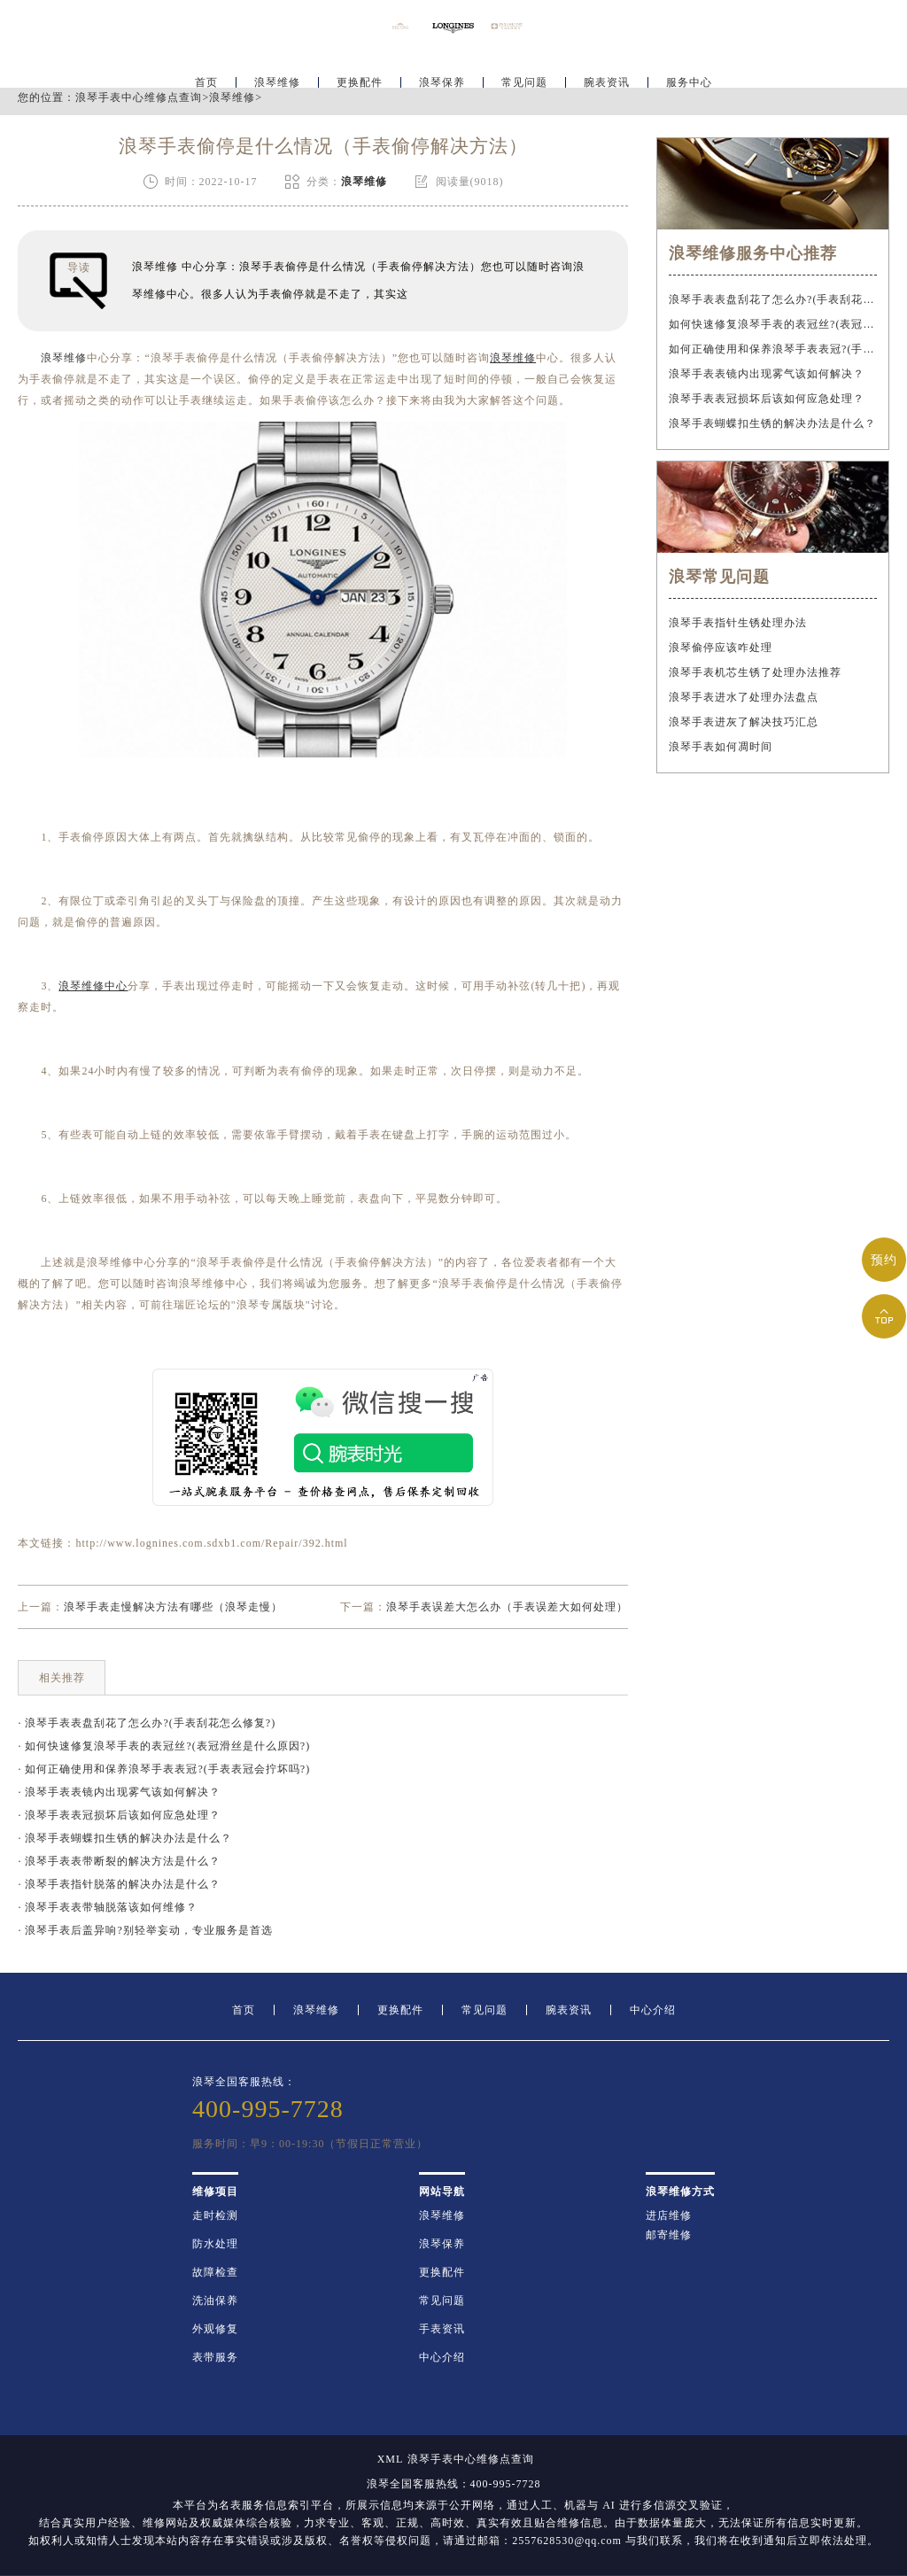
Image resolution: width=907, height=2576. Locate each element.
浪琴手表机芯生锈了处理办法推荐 (755, 672)
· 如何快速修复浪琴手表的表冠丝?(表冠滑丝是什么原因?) (164, 1746)
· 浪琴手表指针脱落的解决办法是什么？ (119, 1884)
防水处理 (215, 2243)
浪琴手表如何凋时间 (720, 747)
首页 (206, 67)
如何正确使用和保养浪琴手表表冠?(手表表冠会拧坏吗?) (772, 349)
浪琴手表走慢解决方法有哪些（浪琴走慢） (173, 1607)
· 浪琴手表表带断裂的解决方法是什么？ (119, 1861)
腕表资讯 (607, 67)
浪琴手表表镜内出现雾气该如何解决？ (766, 374)
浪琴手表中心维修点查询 (138, 97)
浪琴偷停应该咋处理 (720, 647)
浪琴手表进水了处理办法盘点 (743, 697)
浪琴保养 (442, 67)
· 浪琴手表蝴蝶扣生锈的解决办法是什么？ (125, 1838)
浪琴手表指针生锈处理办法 (738, 623)
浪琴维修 (277, 67)
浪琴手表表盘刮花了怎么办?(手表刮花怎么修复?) (772, 299)
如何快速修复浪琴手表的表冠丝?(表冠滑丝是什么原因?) (772, 324)
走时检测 (215, 2215)
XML (390, 2459)
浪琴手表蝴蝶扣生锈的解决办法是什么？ (772, 423)
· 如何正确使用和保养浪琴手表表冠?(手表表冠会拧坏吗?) (164, 1769)
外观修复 (215, 2329)
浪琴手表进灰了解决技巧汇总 (743, 722)
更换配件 (360, 67)
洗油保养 (215, 2300)
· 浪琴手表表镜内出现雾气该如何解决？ (119, 1792)
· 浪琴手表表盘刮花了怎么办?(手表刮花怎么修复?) (146, 1723)
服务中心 (689, 67)
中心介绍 (653, 2010)
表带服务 (215, 2357)
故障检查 (215, 2272)
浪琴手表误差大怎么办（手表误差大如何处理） (507, 1607)
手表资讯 (442, 2329)
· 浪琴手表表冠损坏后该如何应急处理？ (119, 1815)
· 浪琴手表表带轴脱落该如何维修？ (108, 1907)
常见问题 (524, 67)
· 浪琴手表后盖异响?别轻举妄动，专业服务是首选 (145, 1930)
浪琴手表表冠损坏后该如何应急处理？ (766, 398)
